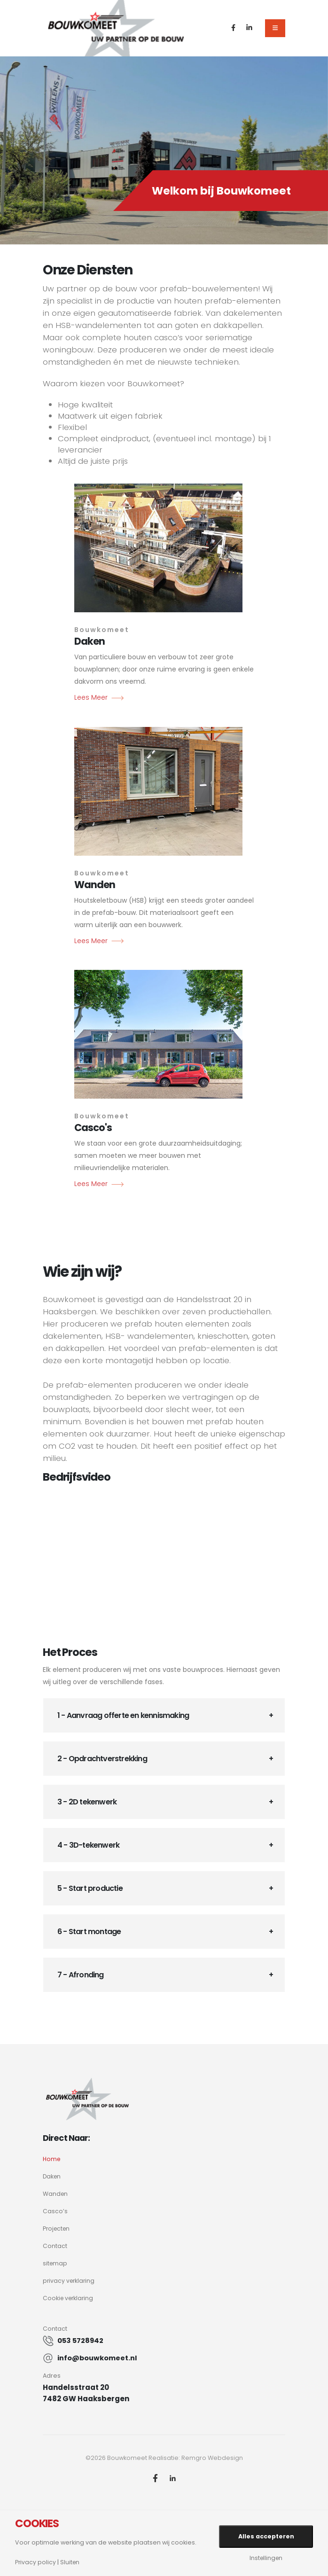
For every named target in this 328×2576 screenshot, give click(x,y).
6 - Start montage (89, 1931)
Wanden (56, 2194)
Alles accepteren (266, 2536)
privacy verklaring (70, 2281)
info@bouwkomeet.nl (98, 2358)
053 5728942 (81, 2340)
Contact (55, 2246)
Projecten (57, 2229)
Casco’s (55, 2211)
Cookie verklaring (69, 2298)
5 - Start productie (90, 1888)
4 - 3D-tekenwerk (88, 1845)
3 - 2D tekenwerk (87, 1801)
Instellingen (266, 2558)
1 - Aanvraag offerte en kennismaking (123, 1715)
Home (52, 2159)
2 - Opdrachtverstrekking (102, 1758)
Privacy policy (35, 2563)
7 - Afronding (80, 1974)
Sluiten (71, 2563)
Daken (52, 2176)
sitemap (55, 2263)
